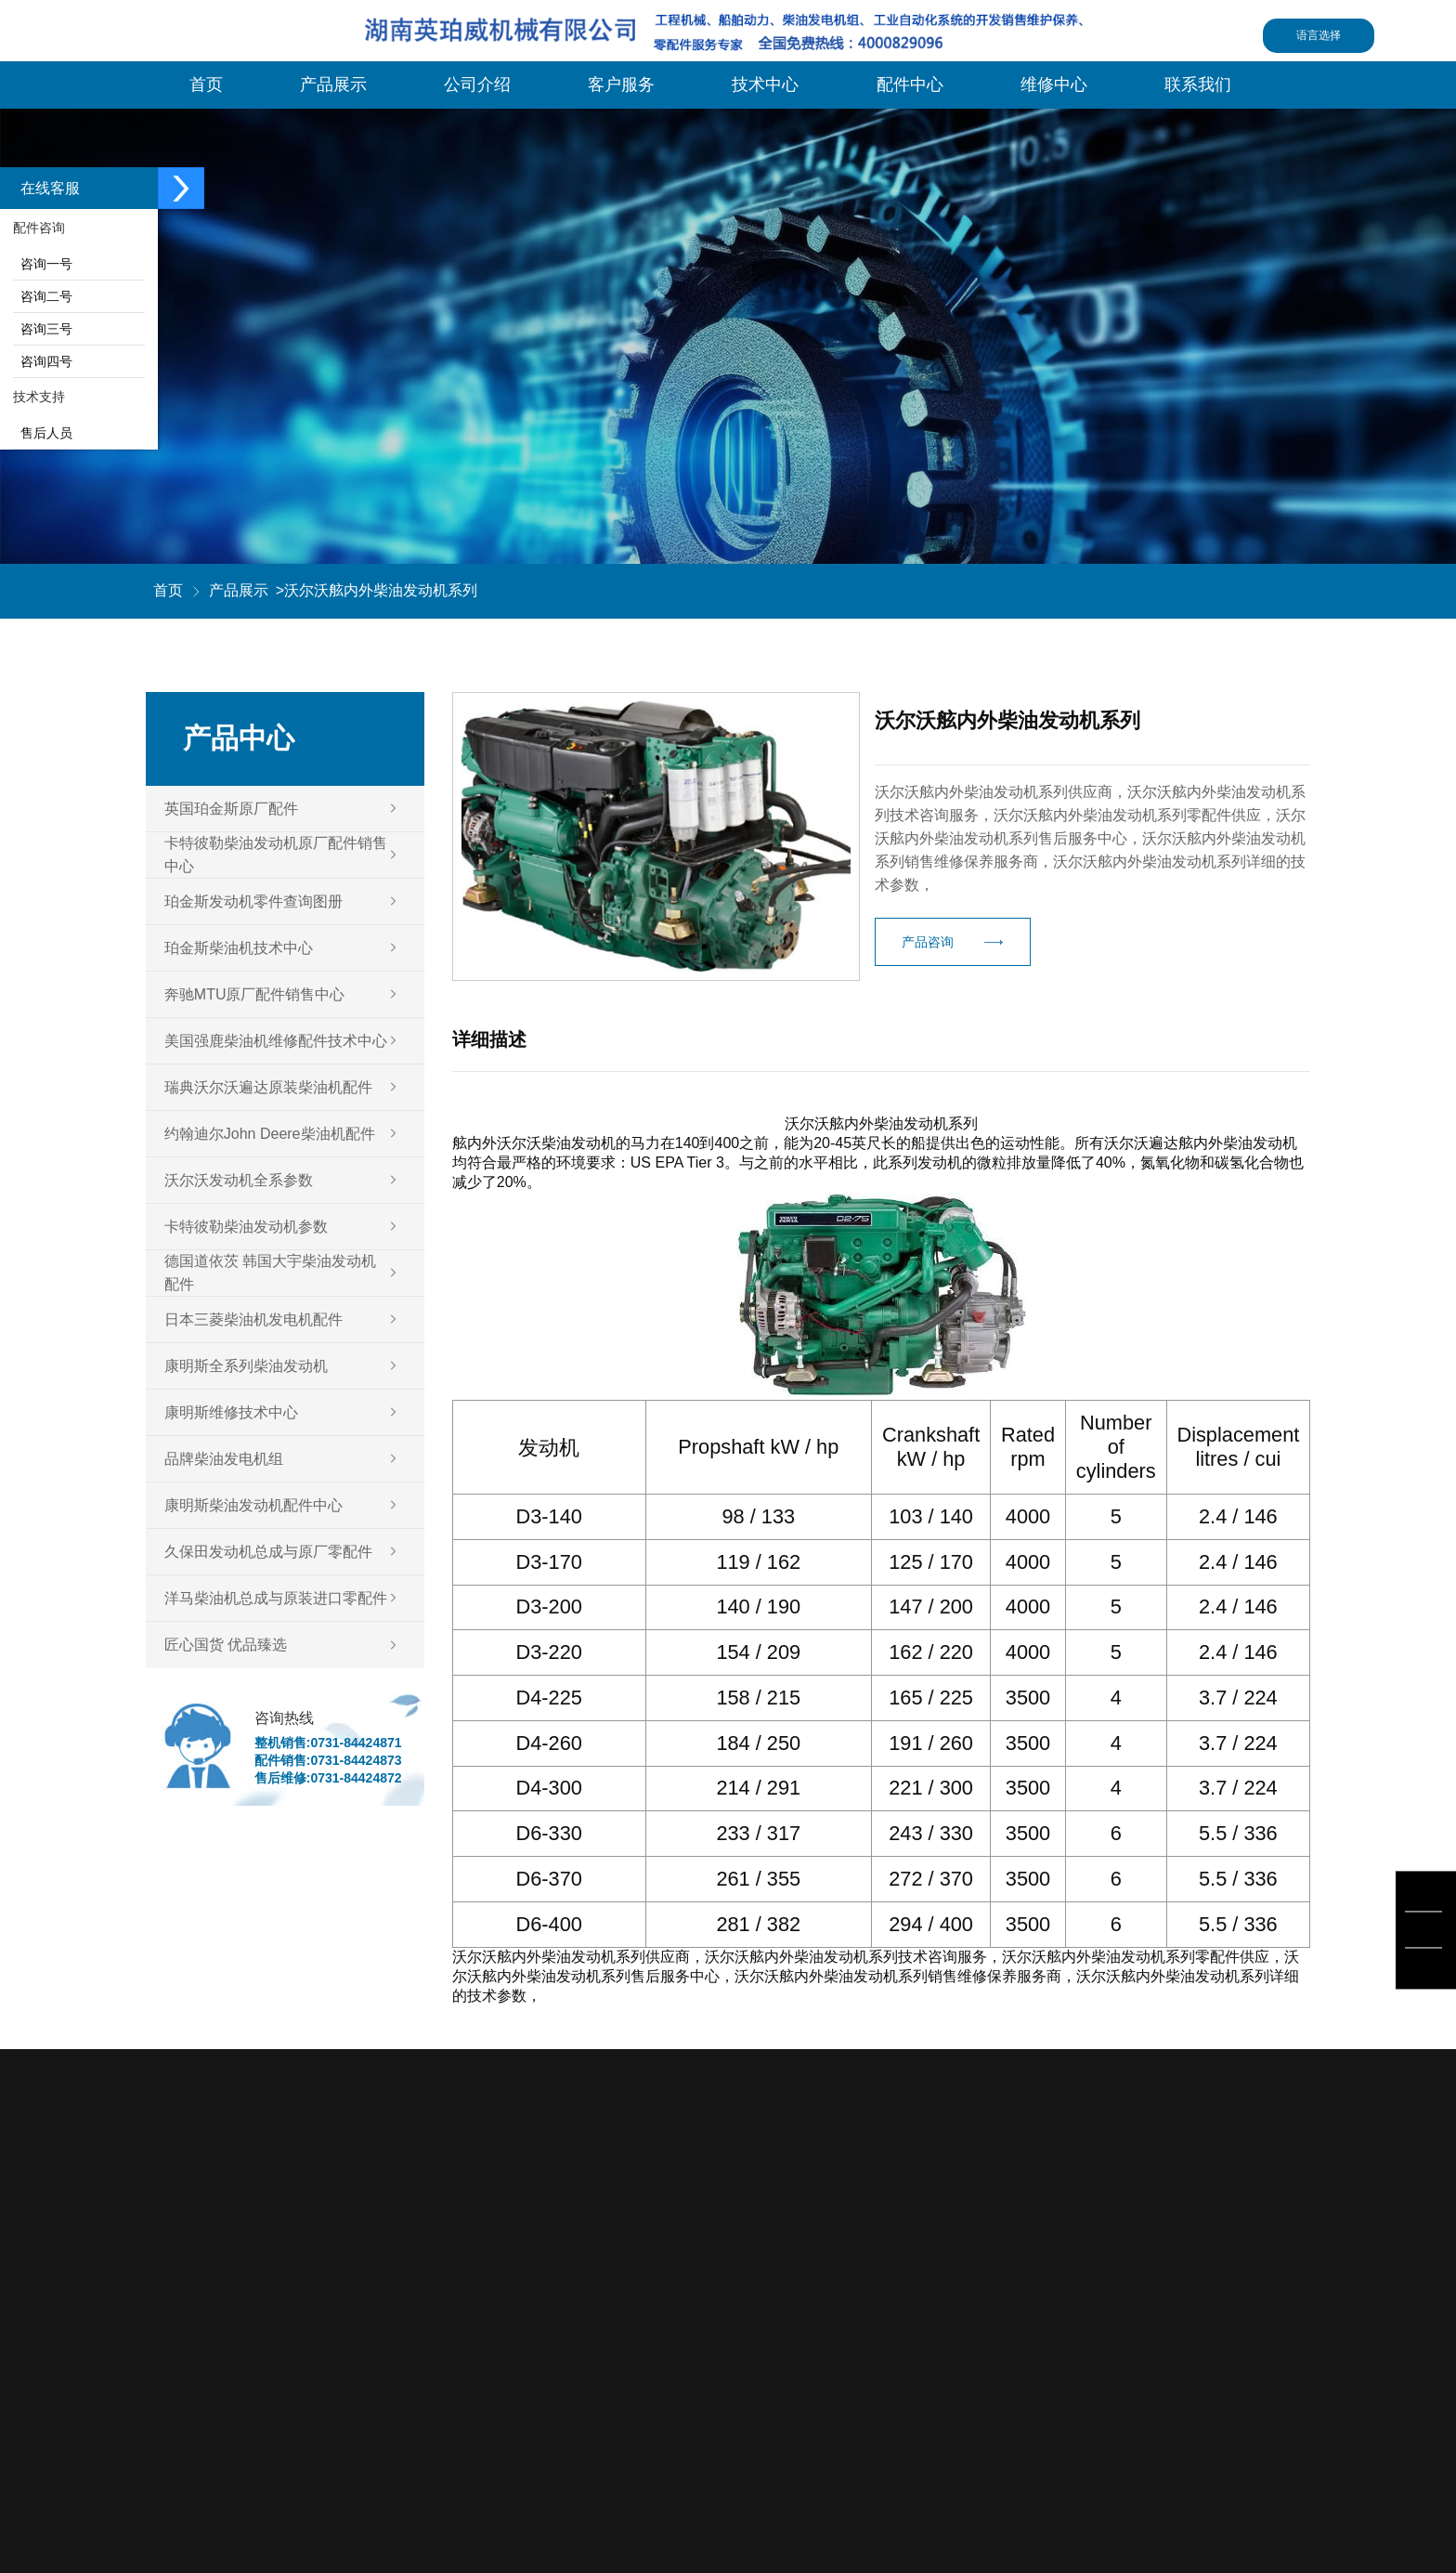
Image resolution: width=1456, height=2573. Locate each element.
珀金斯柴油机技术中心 (238, 948)
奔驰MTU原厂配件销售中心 (254, 994)
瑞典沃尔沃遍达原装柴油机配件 (268, 1087)
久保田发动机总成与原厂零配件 (268, 1552)
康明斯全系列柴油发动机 (246, 1366)
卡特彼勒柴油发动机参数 (246, 1226)
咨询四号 (42, 361)
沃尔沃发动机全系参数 (238, 1180)
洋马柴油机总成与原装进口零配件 (275, 1598)
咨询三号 (42, 328)
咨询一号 (42, 263)
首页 (168, 590)
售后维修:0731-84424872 (328, 1777)
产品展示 (238, 590)
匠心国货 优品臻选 (225, 1644)
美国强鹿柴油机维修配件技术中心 (275, 1041)
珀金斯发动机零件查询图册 (253, 901)
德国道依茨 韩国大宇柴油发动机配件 (270, 1272)
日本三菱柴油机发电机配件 (253, 1319)
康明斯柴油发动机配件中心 (253, 1505)
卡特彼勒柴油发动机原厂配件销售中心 (275, 854)
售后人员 (42, 432)
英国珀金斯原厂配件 (231, 808)
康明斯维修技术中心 (231, 1412)
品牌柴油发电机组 (223, 1459)
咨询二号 (42, 296)
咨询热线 (284, 1718)
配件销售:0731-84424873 (328, 1760)
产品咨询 (928, 941)
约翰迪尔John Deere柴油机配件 (269, 1134)
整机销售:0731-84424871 (328, 1742)
